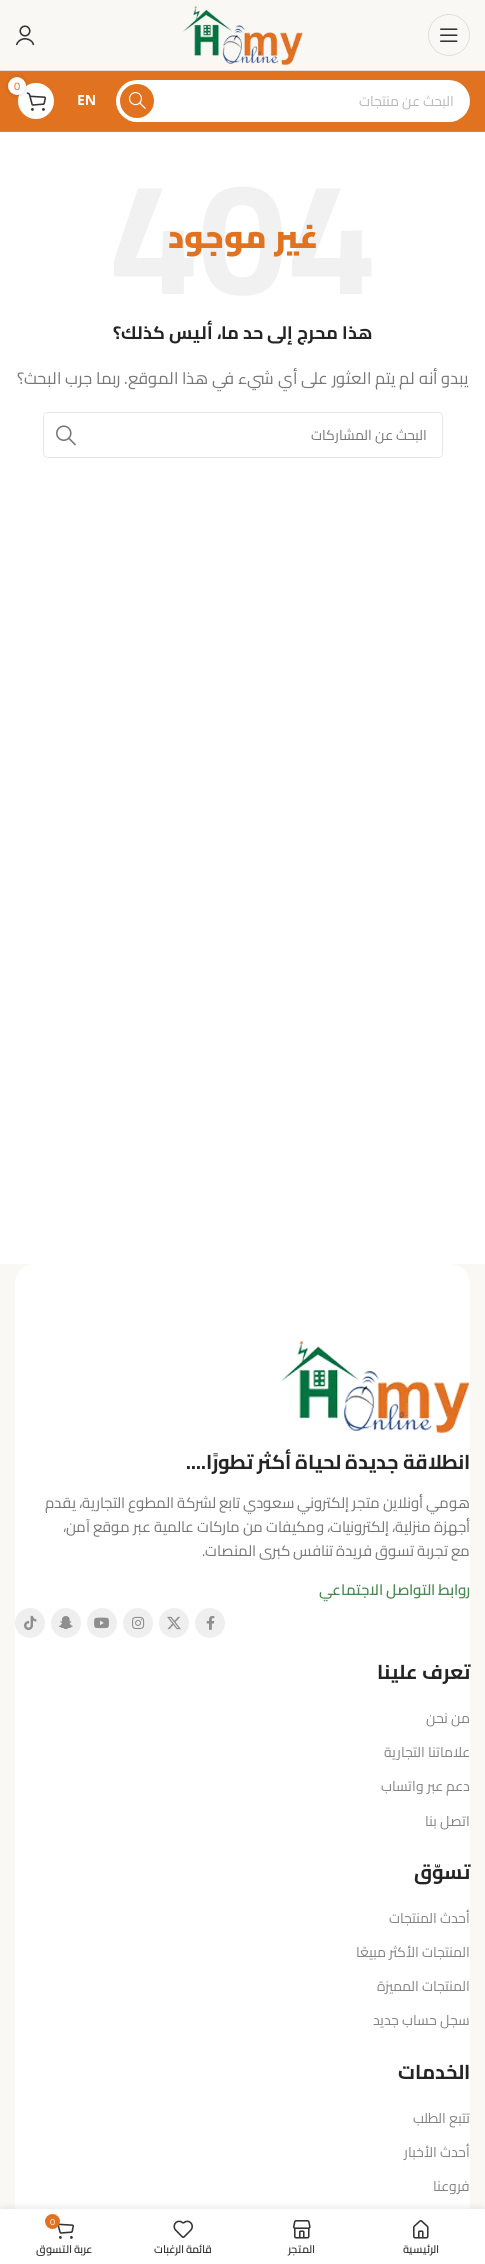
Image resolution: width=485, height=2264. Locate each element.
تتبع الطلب (441, 2118)
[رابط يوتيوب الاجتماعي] (102, 1623)
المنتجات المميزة (423, 1986)
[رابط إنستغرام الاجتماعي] (138, 1623)
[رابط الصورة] (375, 1384)
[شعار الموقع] (242, 33)
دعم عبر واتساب (425, 1786)
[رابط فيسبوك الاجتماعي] (210, 1623)
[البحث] (293, 101)
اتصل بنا (447, 1821)
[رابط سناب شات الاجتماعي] (66, 1623)
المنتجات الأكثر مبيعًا (413, 1952)
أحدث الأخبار (437, 2152)
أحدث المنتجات (429, 1918)
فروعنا (451, 2186)
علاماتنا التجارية (427, 1752)
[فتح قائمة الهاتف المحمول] (449, 35)
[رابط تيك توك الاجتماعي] (30, 1623)
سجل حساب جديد (421, 2020)
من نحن (448, 1718)
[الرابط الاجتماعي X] (174, 1623)
